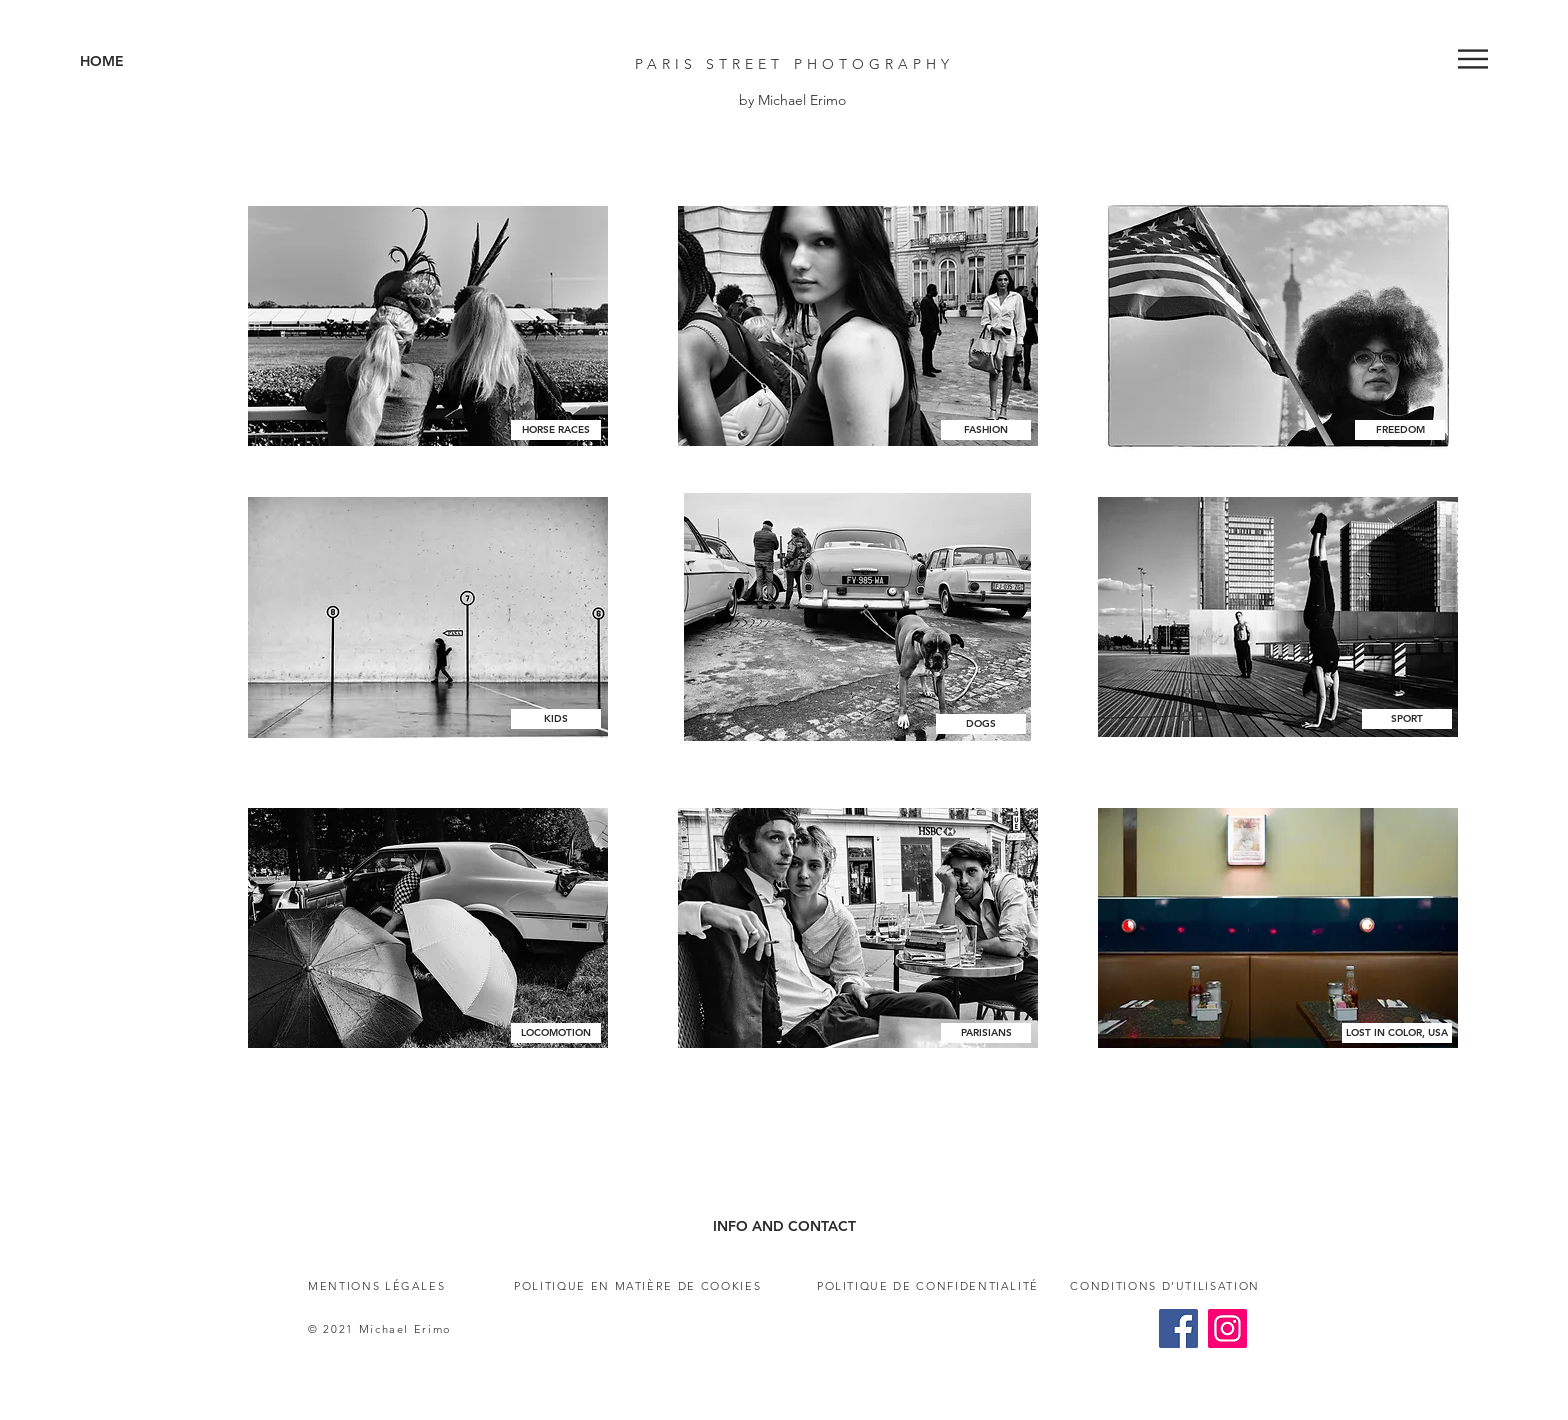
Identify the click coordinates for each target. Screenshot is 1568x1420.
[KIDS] (556, 719)
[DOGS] (981, 724)
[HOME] (168, 62)
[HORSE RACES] (556, 430)
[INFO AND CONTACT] (784, 1227)
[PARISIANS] (986, 1033)
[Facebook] (1178, 1328)
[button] (1473, 59)
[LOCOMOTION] (556, 1033)
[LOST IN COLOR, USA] (1397, 1033)
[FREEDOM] (1400, 430)
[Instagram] (1227, 1328)
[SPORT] (1407, 719)
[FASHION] (986, 430)
